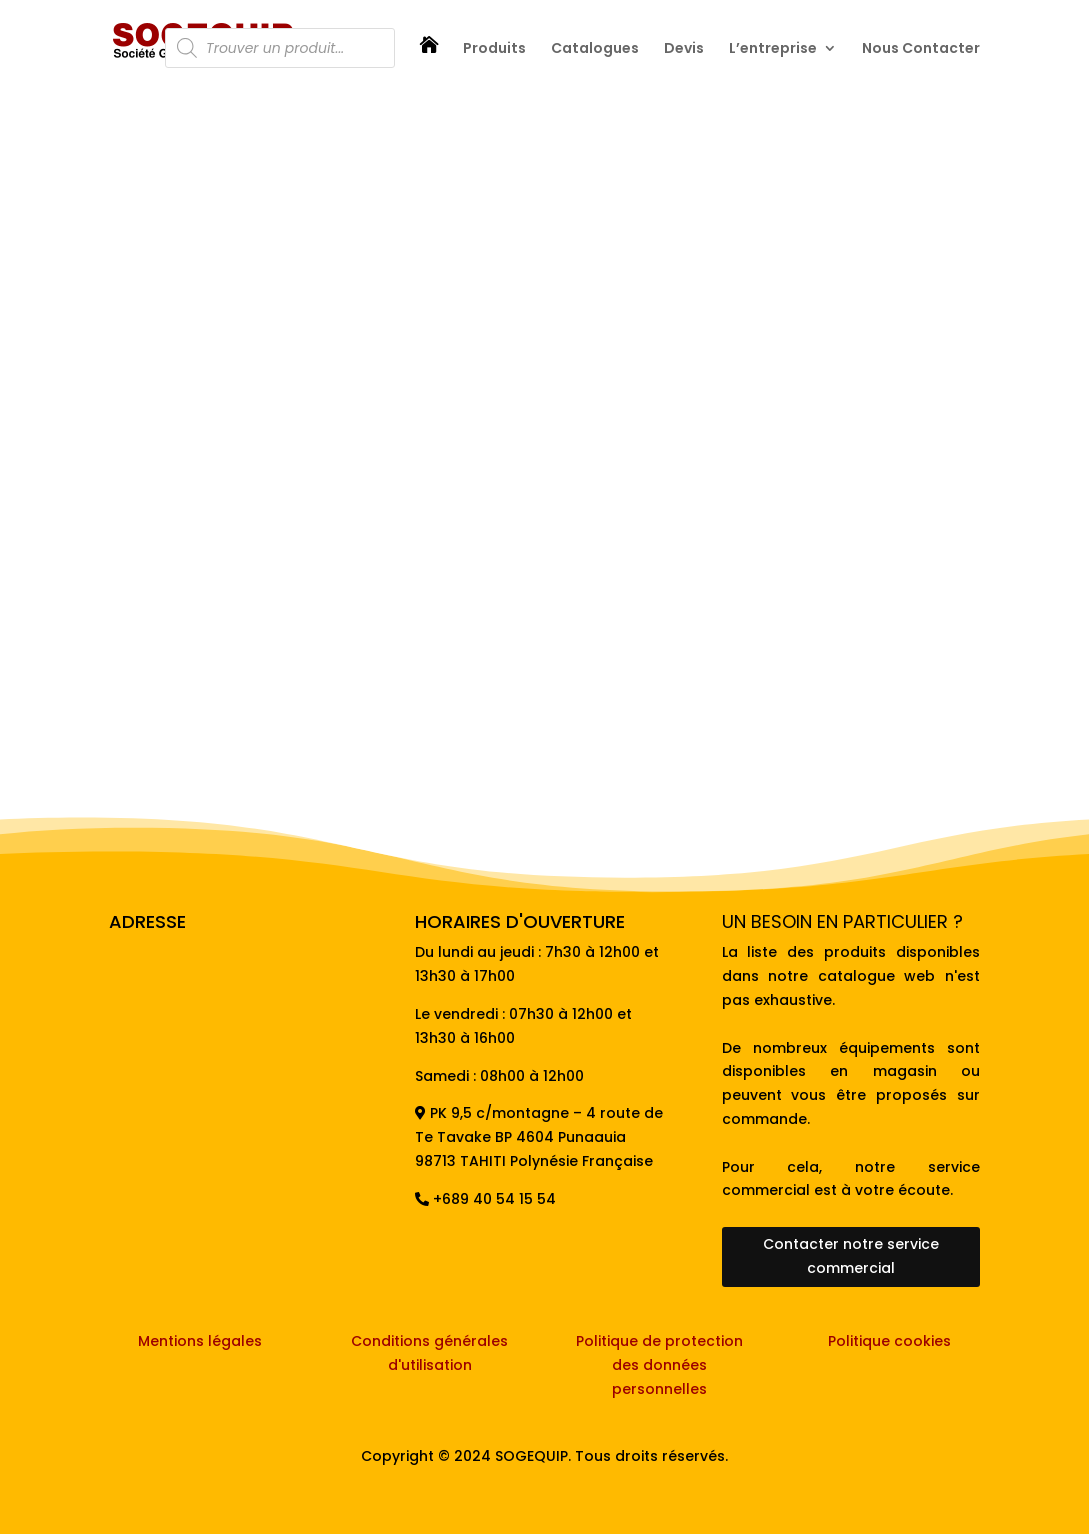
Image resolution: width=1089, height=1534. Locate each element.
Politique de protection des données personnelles (659, 1365)
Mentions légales (200, 1341)
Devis (684, 49)
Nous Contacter (921, 49)
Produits (494, 49)
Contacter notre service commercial (851, 1256)
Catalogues (595, 49)
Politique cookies (889, 1341)
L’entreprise (773, 49)
